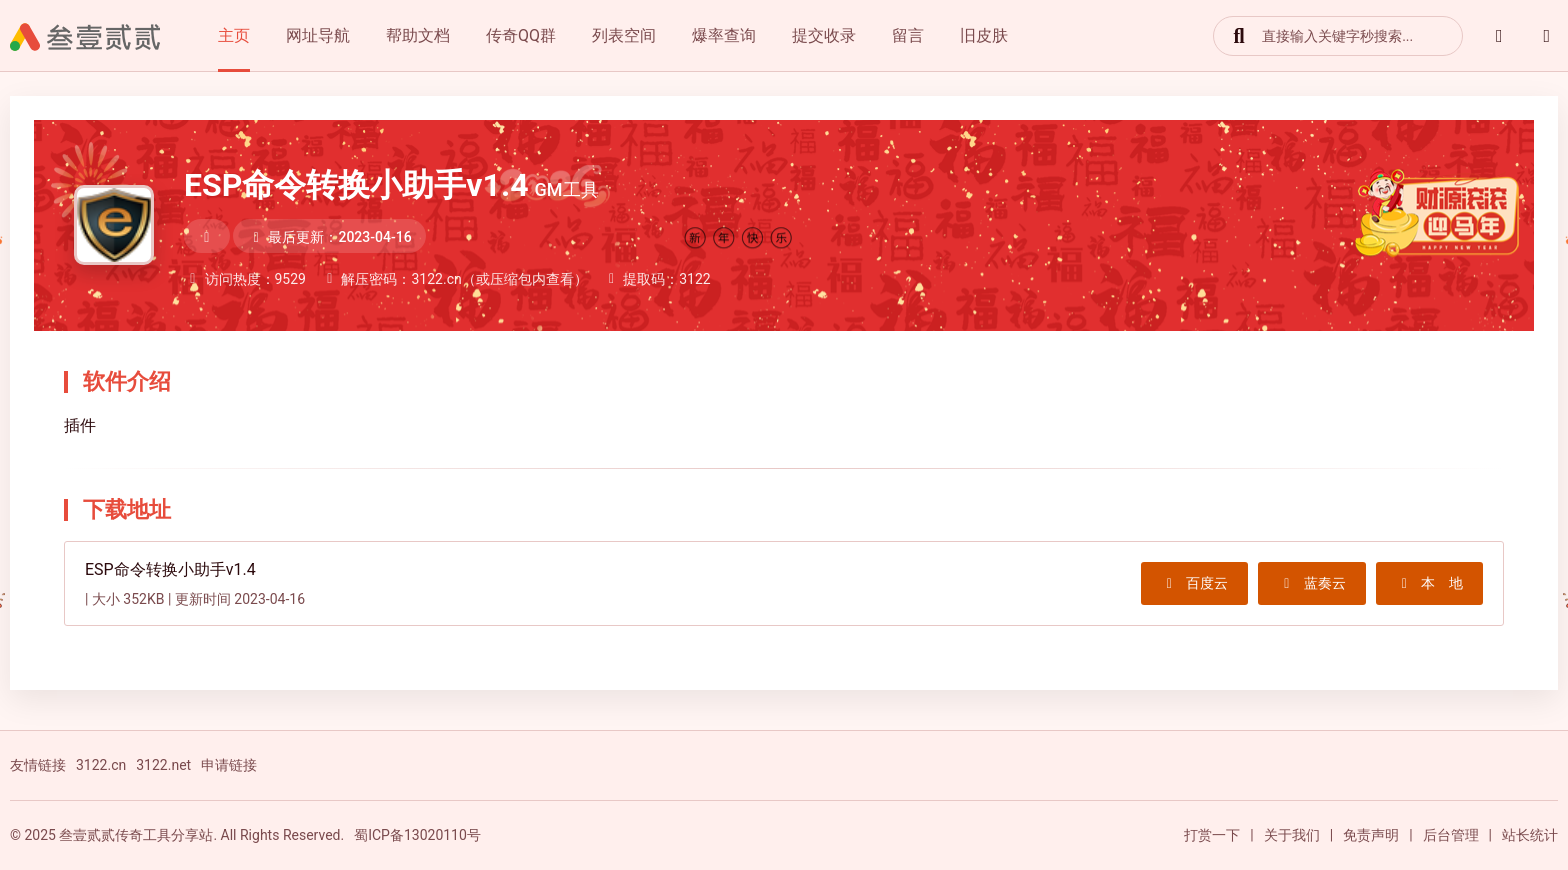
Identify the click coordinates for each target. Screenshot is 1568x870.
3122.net (163, 765)
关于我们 (1292, 835)
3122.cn (101, 765)
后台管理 (1451, 835)
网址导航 (318, 35)
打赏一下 (1212, 835)
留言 (908, 35)
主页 (234, 35)
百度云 (1195, 583)
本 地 (1430, 583)
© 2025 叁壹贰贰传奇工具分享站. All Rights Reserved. (177, 835)
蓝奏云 (1312, 583)
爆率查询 (724, 35)
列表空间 (624, 35)
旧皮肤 (984, 35)
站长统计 (1530, 835)
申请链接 (229, 765)
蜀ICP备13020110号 (417, 835)
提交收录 (824, 35)
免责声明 (1371, 835)
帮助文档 (418, 35)
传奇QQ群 (521, 35)
